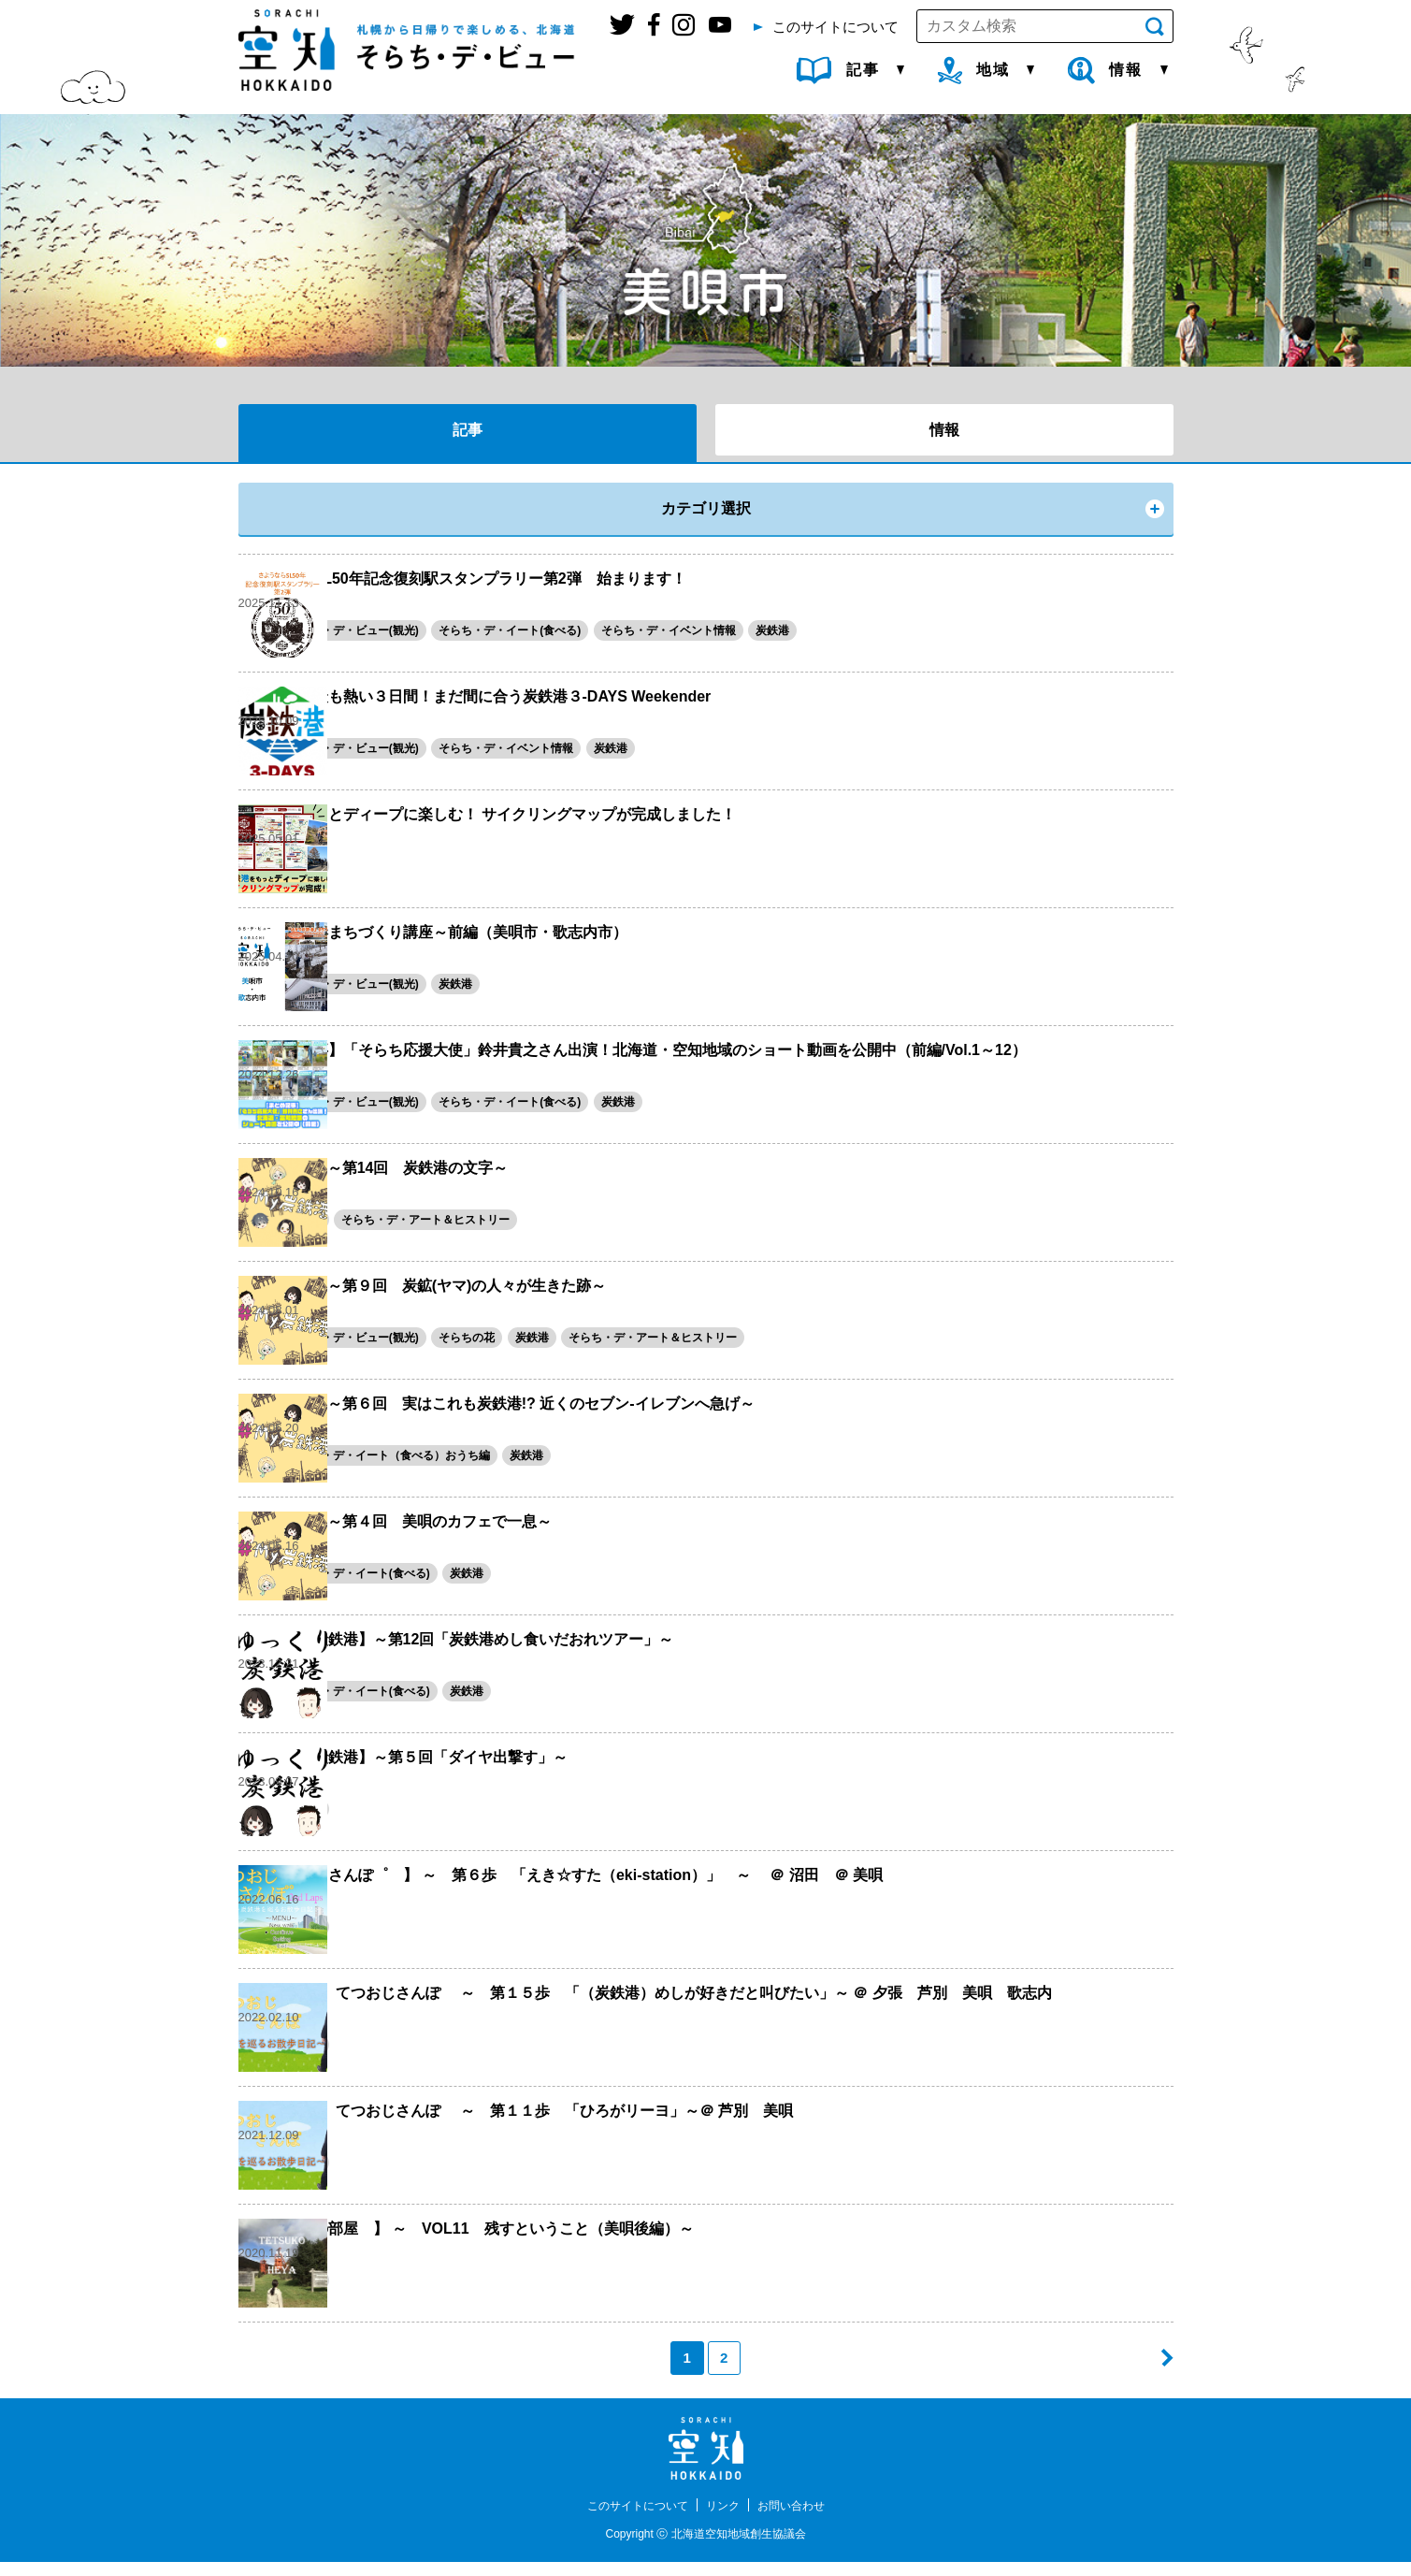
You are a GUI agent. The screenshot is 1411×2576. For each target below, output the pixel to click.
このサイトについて (629, 2518)
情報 (944, 430)
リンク (725, 2518)
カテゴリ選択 (706, 508)
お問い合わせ (802, 2518)
